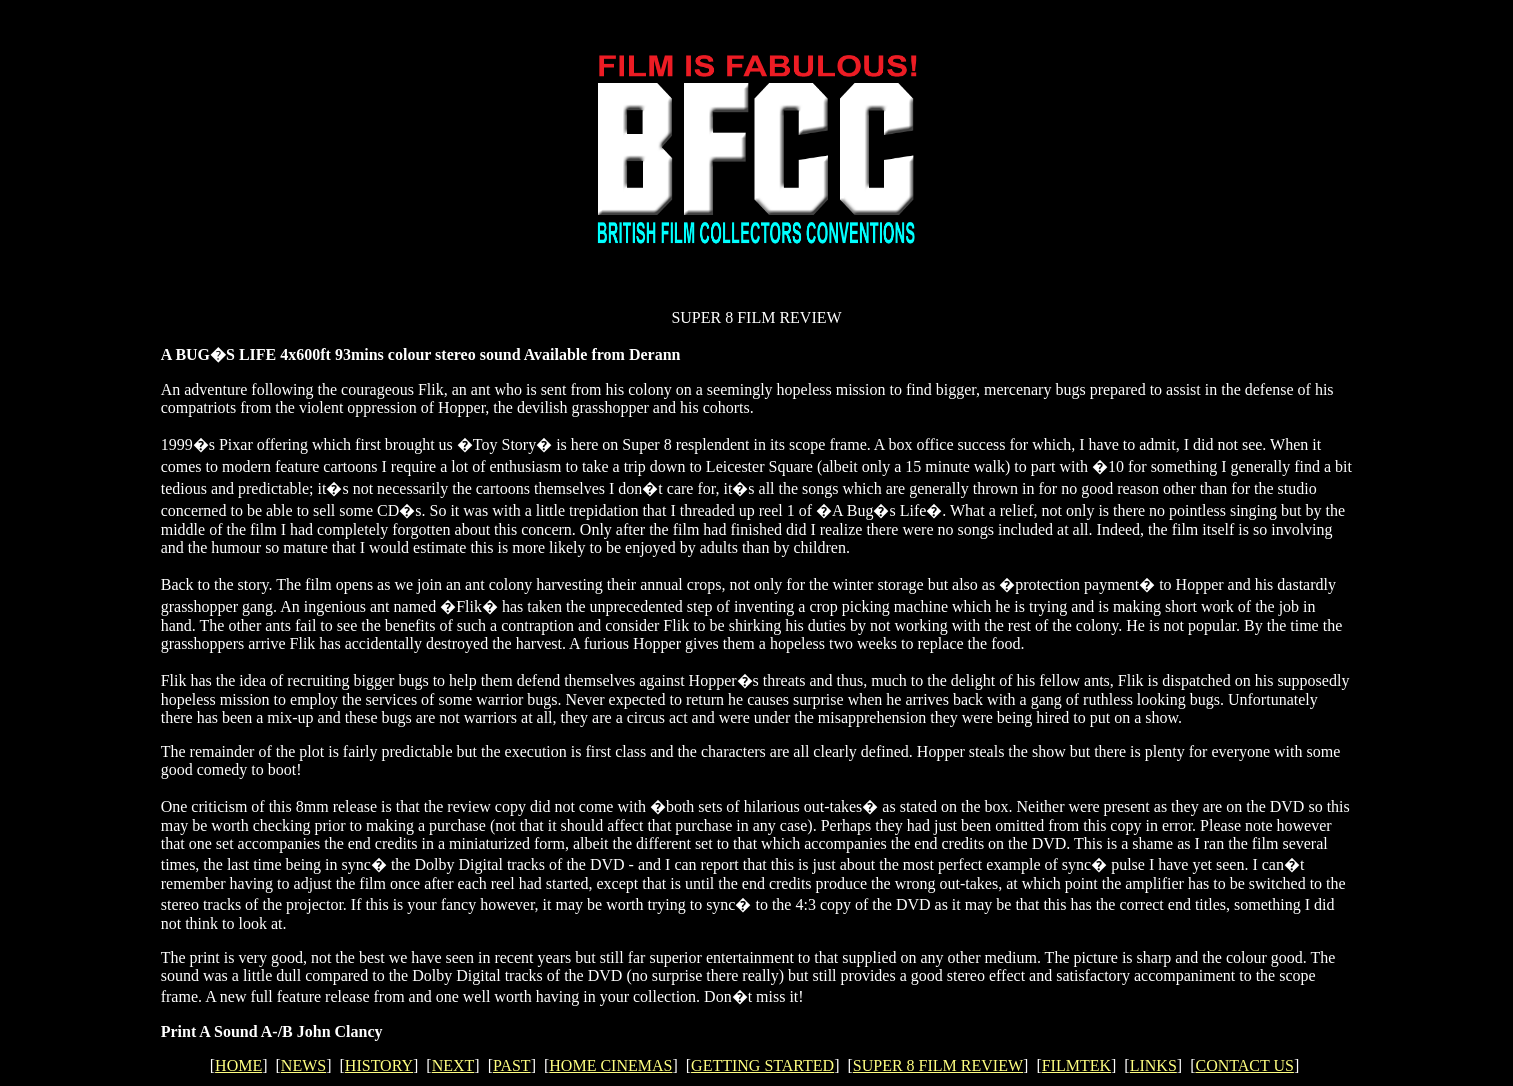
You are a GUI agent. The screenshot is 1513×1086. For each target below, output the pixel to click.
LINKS (1153, 1065)
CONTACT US (1244, 1065)
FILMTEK (1076, 1065)
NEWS (303, 1065)
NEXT (453, 1065)
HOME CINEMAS (610, 1065)
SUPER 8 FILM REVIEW (938, 1065)
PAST (512, 1065)
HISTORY (379, 1065)
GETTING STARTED (762, 1065)
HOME (238, 1065)
